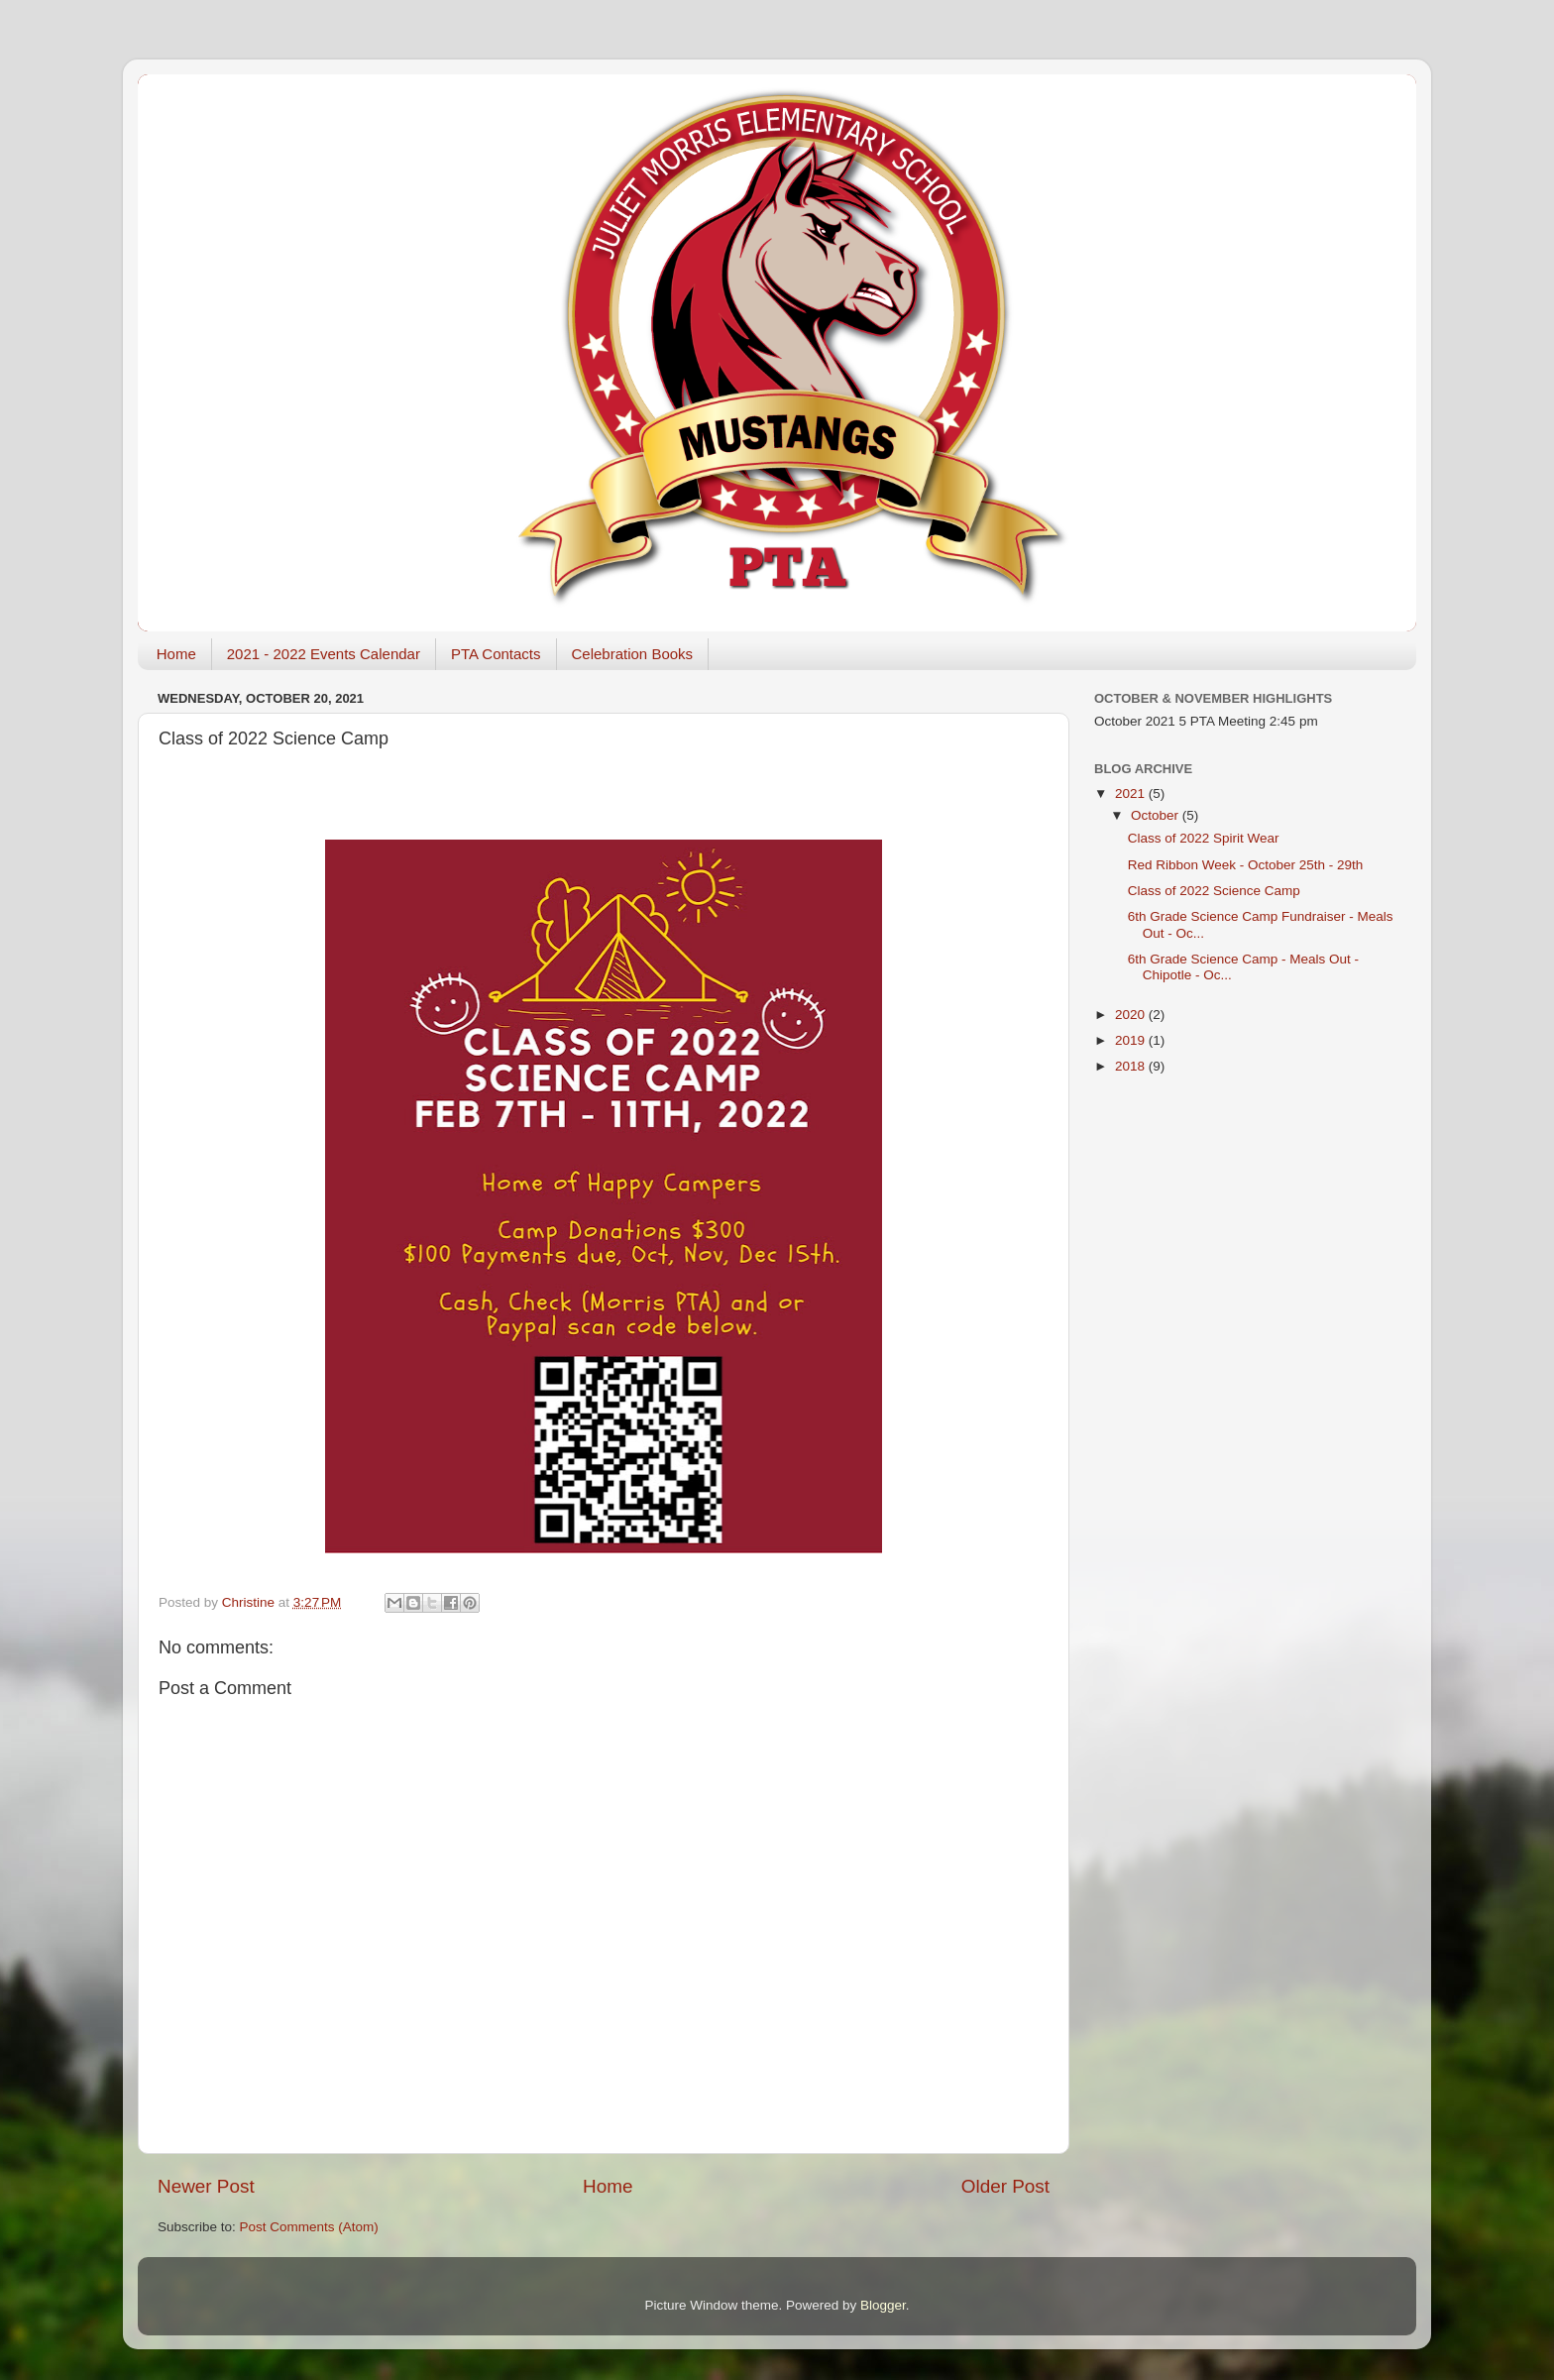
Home (176, 653)
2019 (1132, 1040)
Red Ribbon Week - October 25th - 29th (1246, 864)
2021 (1132, 793)
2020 (1132, 1014)
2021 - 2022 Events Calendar (323, 653)
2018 (1132, 1066)
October (1156, 815)
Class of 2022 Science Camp (1214, 890)
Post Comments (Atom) (309, 2226)
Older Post (1005, 2186)
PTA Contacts (496, 653)
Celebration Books (633, 653)
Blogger (883, 2305)
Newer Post (206, 2186)
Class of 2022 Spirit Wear (1203, 838)
